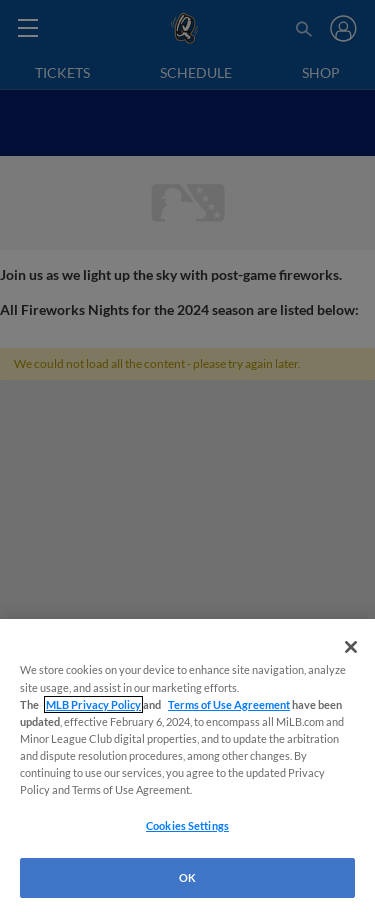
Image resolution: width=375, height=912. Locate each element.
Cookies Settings (187, 825)
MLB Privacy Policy (93, 704)
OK (187, 877)
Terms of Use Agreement (229, 704)
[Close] (351, 647)
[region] (187, 765)
